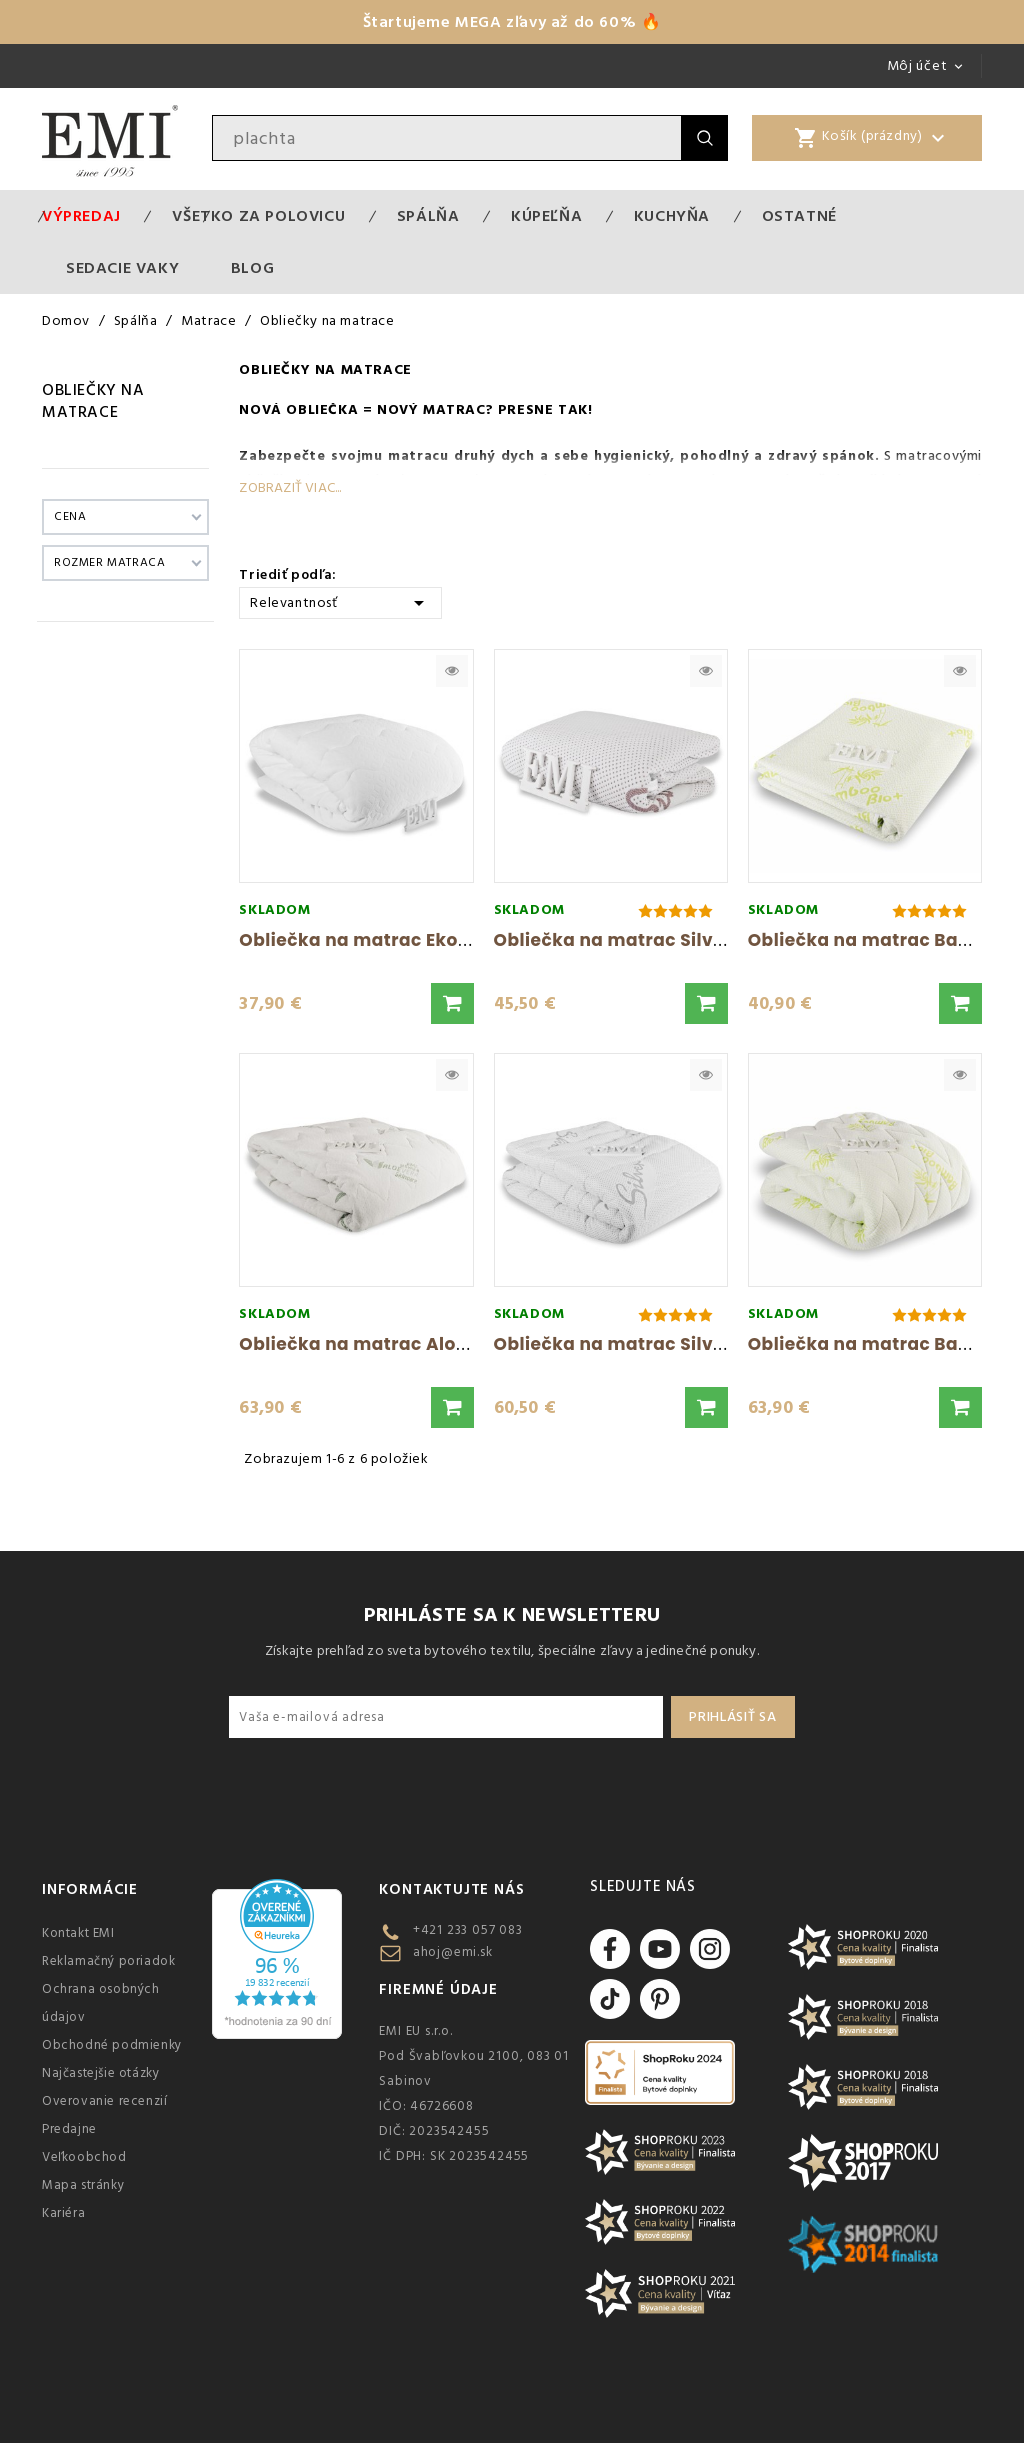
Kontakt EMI (78, 1933)
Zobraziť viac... (290, 488)
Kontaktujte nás (451, 1889)
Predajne (69, 2129)
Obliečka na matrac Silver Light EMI (656, 940)
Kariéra (63, 2213)
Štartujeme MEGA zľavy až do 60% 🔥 (512, 22)
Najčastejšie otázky (100, 2073)
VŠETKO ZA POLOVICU (258, 216)
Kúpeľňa (546, 216)
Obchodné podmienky (112, 2045)
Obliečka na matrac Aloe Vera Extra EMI (420, 1344)
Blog (252, 268)
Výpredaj (81, 216)
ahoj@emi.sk (453, 1952)
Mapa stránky (83, 2185)
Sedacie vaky (122, 268)
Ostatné (799, 216)
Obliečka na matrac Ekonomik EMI (395, 940)
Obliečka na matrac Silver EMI (631, 1344)
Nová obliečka (298, 410)
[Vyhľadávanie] (447, 138)
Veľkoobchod (84, 2157)
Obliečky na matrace (93, 401)
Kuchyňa (672, 216)
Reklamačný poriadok (108, 1961)
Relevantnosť (340, 601)
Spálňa (428, 216)
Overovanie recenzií (104, 2101)
